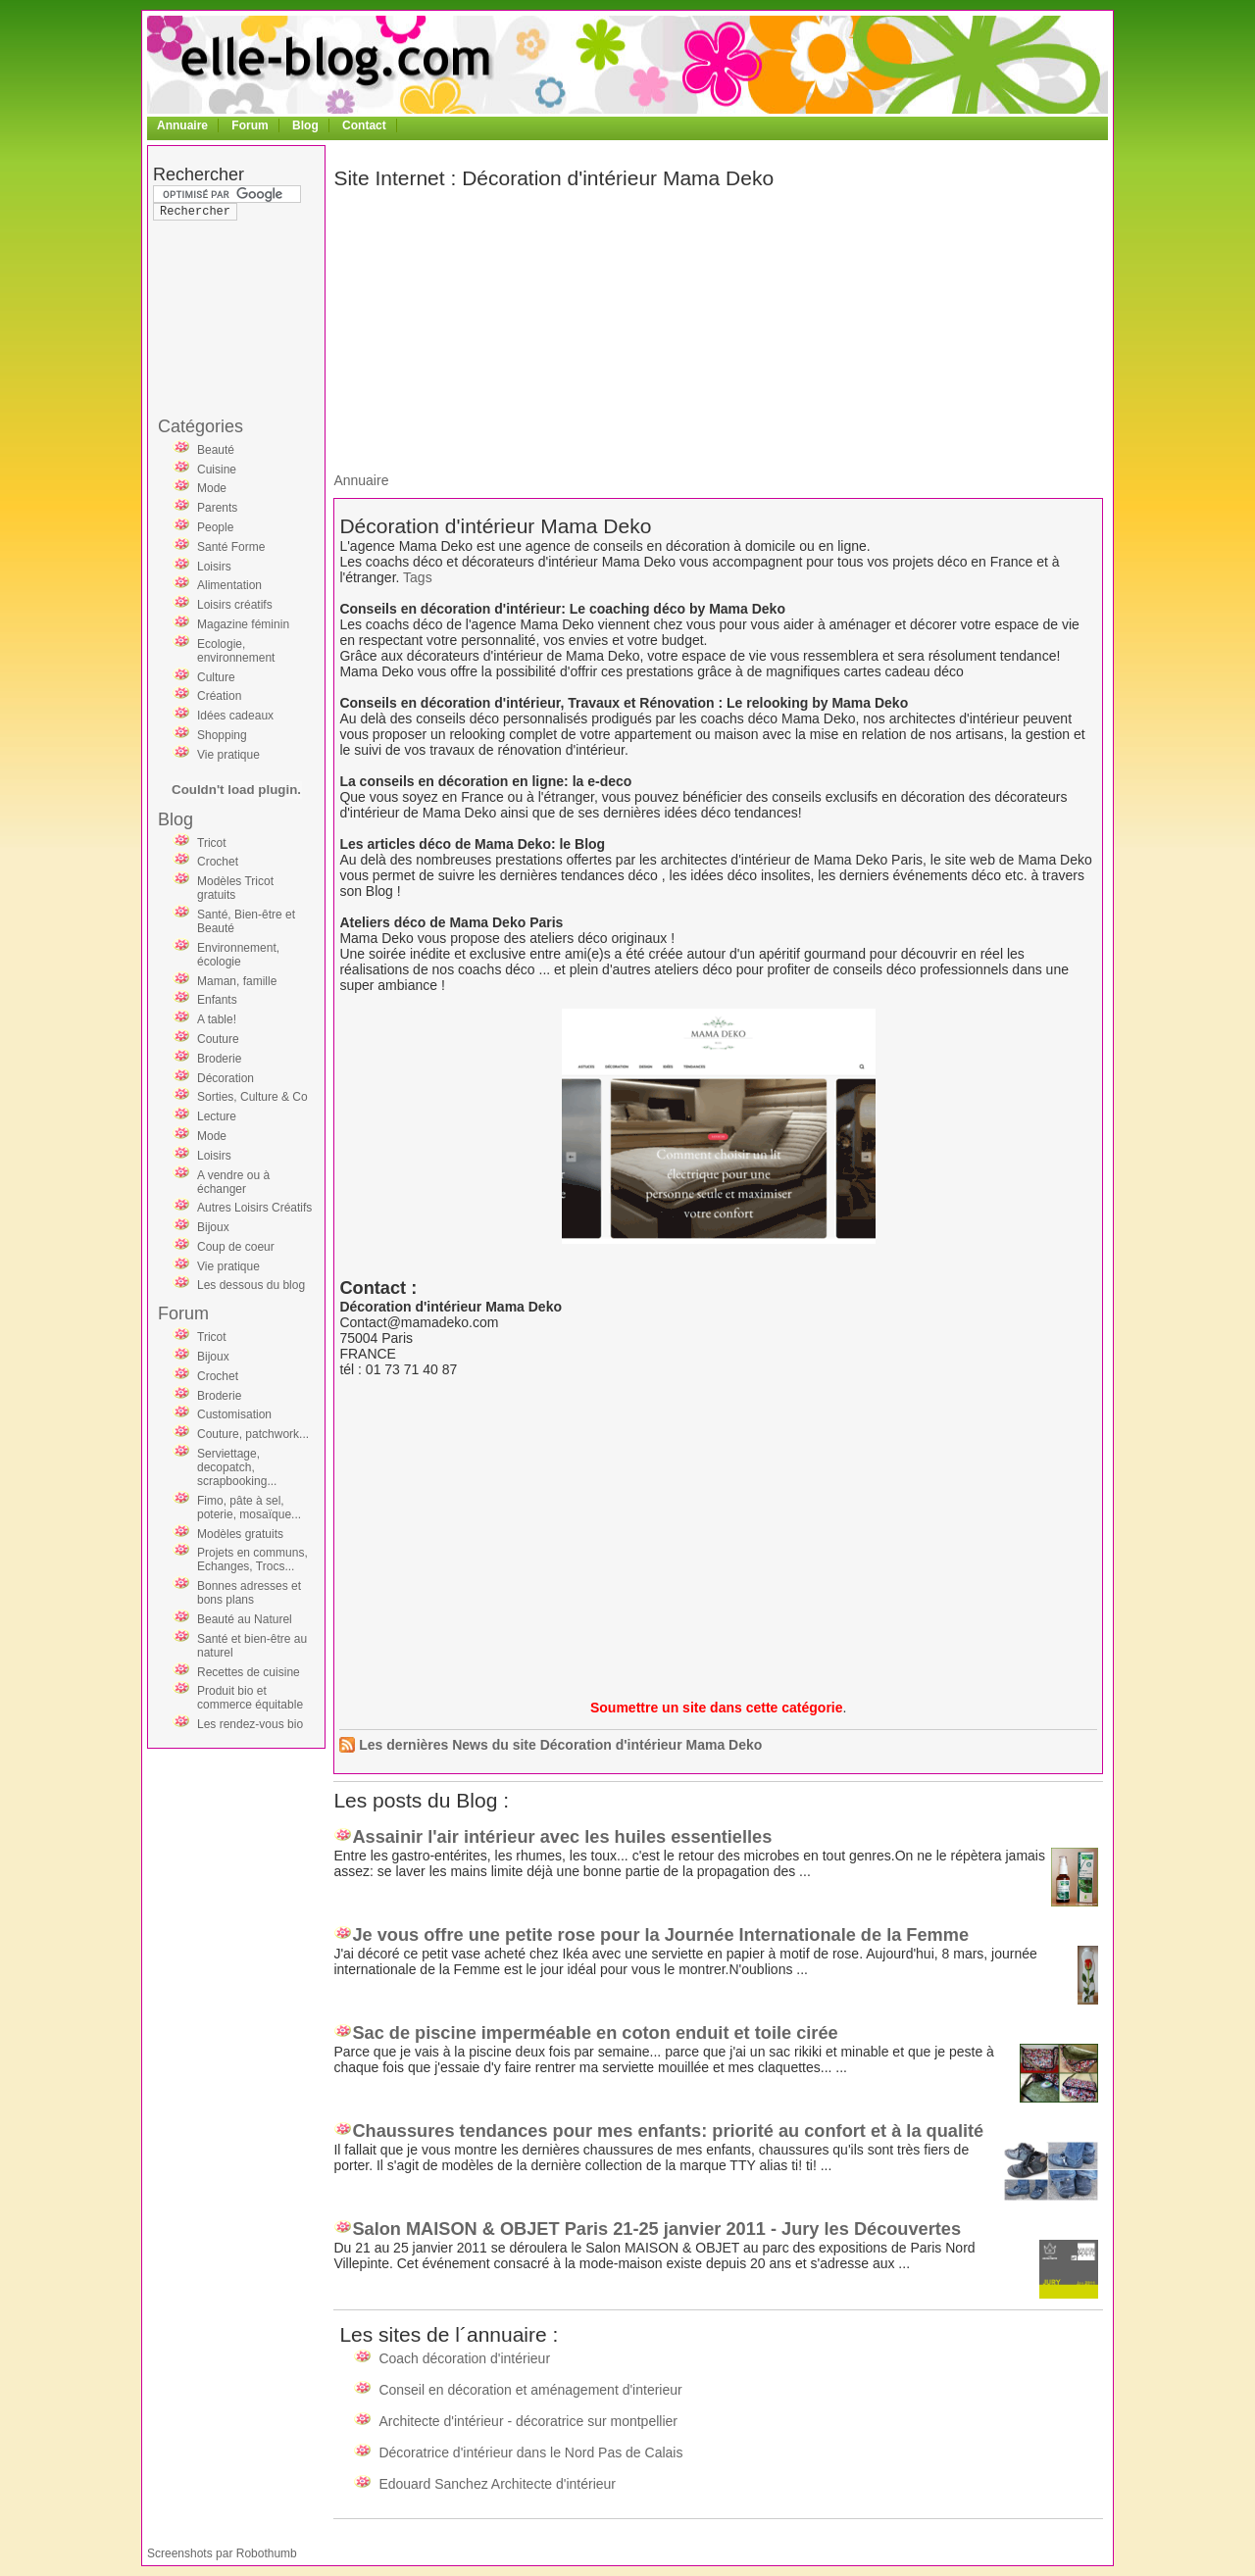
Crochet (217, 861)
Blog (305, 125)
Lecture (216, 1116)
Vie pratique (228, 755)
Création (219, 696)
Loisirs (214, 566)
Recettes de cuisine (248, 1672)
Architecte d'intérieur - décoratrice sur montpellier (528, 2421)
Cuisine (216, 469)
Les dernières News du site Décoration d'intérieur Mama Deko (560, 1745)
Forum (249, 125)
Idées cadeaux (235, 715)
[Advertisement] (231, 278)
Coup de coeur (236, 1247)
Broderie (219, 1058)
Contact (364, 125)
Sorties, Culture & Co (252, 1097)
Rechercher (198, 174)
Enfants (217, 1000)
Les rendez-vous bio (250, 1724)
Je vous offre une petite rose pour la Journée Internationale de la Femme (660, 1935)
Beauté (215, 450)
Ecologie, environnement (236, 651)
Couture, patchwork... (253, 1434)
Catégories (200, 426)
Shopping (222, 735)
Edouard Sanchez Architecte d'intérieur (497, 2484)
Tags (417, 577)
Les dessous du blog (251, 1285)
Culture (216, 677)
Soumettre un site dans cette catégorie (716, 1707)
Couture (218, 1039)
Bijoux (213, 1227)
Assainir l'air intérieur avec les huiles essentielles (562, 1837)
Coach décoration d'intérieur (464, 2358)
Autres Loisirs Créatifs (254, 1207)
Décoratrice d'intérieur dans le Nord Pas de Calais (530, 2452)
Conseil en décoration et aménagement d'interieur (529, 2390)
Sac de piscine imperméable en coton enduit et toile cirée (594, 2033)
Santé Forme (231, 547)
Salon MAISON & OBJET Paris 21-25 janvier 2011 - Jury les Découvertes (656, 2229)
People (215, 527)
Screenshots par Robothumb (222, 2553)
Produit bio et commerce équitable (250, 1697)
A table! (216, 1019)
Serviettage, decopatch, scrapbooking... (236, 1467)
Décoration (225, 1078)
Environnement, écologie (238, 954)
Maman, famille (236, 981)
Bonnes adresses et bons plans (249, 1593)
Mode (211, 488)
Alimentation (229, 585)
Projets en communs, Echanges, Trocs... (252, 1559)
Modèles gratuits (240, 1534)
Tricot (211, 843)
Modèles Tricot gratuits (235, 888)
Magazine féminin (243, 624)
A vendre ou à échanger (233, 1182)
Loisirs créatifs (235, 605)
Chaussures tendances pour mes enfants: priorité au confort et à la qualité (667, 2131)
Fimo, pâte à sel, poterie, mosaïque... (249, 1507)
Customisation (234, 1414)
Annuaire (182, 125)
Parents (217, 508)
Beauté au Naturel (244, 1619)
